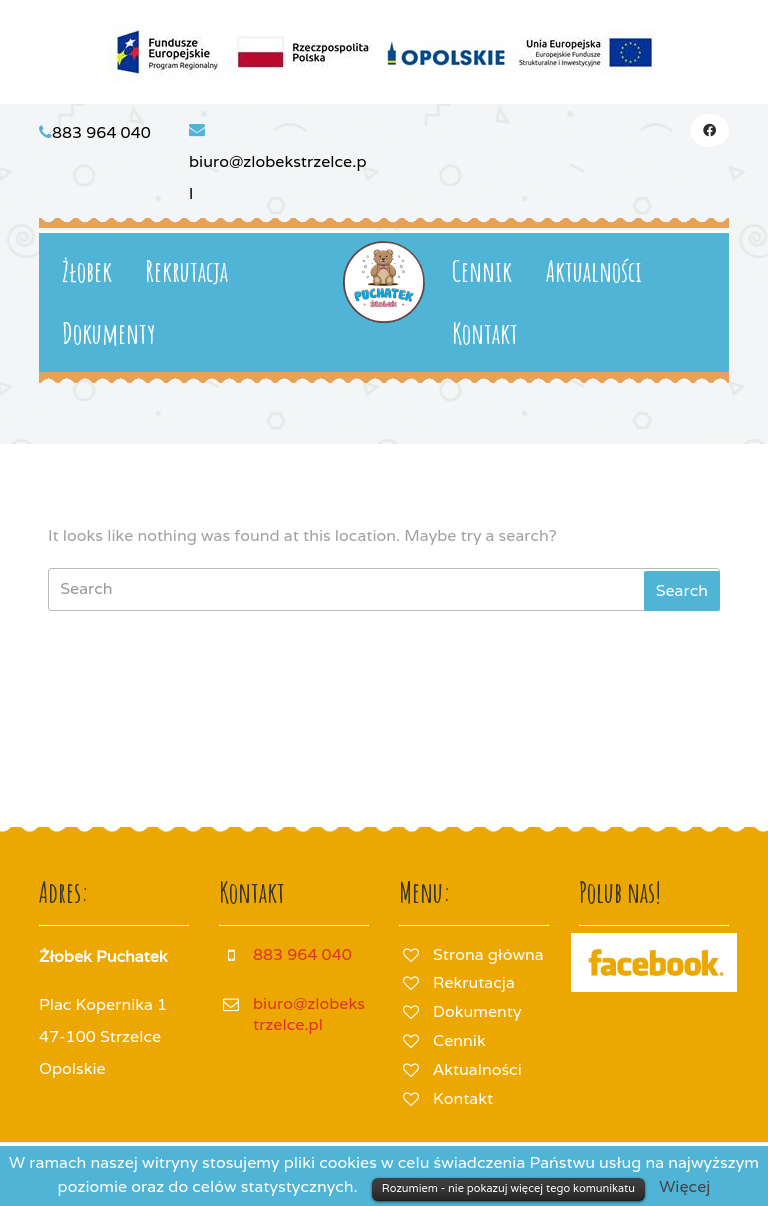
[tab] (682, 591)
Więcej (684, 1186)
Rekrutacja (186, 271)
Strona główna (488, 954)
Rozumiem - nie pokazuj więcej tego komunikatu (508, 1188)
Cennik (482, 271)
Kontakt (485, 333)
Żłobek (87, 271)
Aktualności (594, 271)
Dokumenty (108, 333)
